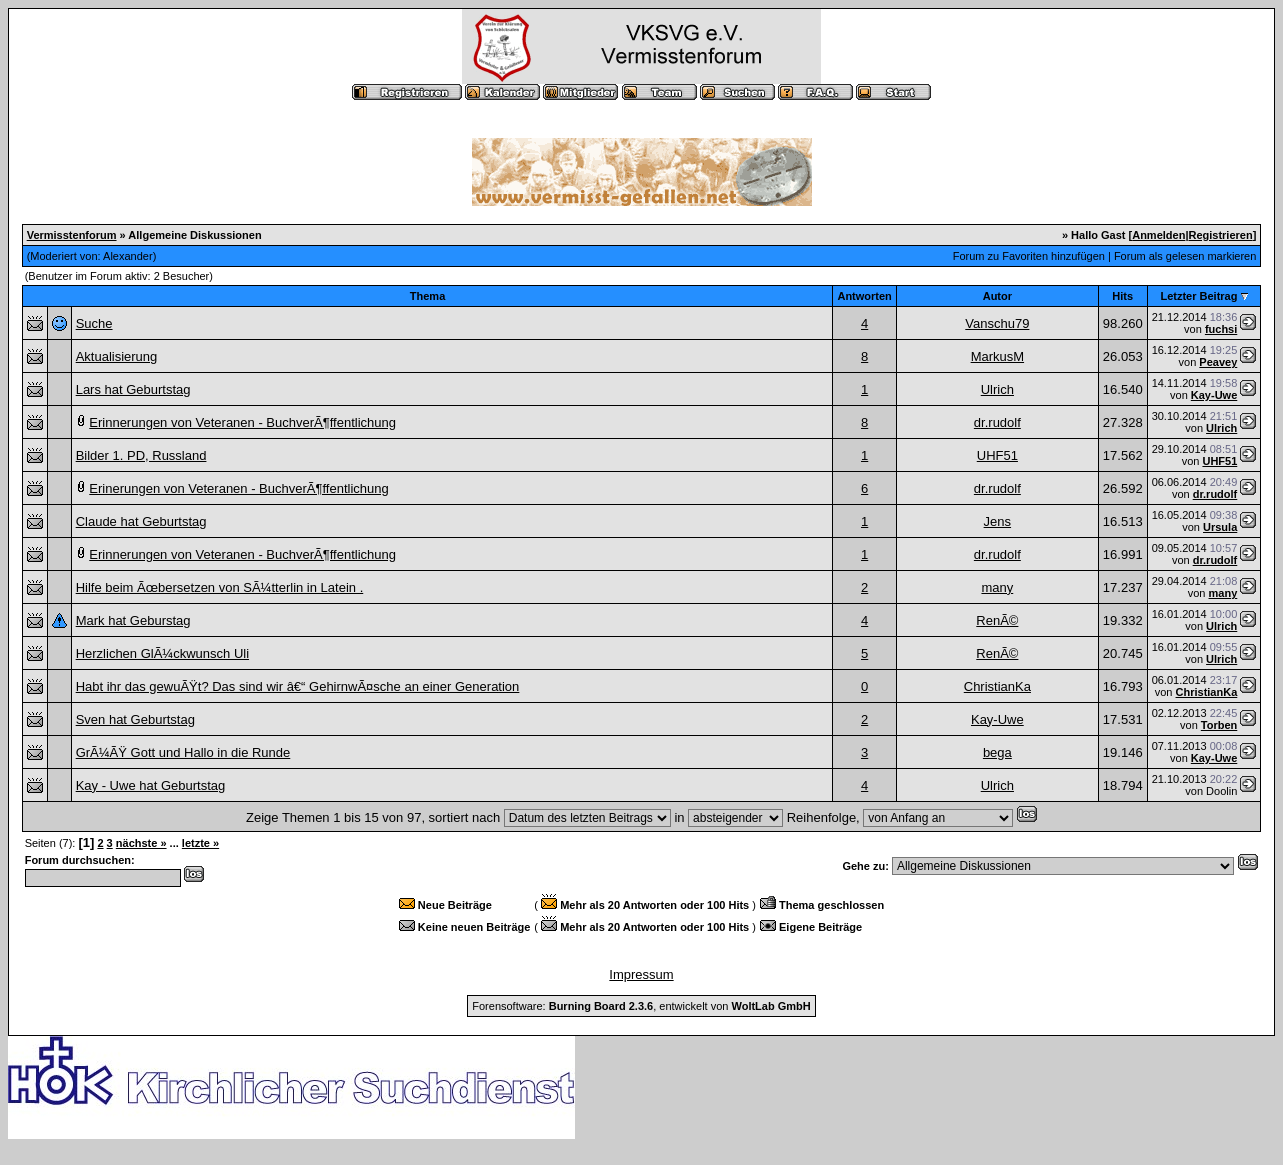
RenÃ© (997, 620)
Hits (1122, 296)
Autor (997, 296)
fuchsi (1221, 329)
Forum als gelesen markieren (1185, 256)
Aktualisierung (117, 356)
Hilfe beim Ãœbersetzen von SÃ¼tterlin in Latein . (220, 587)
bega (997, 752)
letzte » (200, 843)
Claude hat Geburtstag (141, 521)
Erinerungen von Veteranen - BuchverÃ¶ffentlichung (238, 488)
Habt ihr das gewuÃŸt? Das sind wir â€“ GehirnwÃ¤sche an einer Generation (298, 686)
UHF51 (997, 455)
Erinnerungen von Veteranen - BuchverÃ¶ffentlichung (242, 422)
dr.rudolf (997, 422)
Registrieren (1220, 235)
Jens (997, 521)
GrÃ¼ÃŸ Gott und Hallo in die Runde (183, 752)
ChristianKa (997, 686)
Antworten (864, 296)
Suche (94, 323)
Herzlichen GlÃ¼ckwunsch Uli (162, 653)
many (997, 587)
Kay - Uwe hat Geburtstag (151, 785)
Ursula (1220, 527)
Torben (1219, 725)
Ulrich (997, 389)
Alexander (128, 256)
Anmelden (1158, 235)
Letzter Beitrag (1198, 296)
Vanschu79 (997, 323)
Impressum (641, 974)
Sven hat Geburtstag (135, 719)
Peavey (1218, 362)
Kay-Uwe (1214, 395)
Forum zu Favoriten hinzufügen (1029, 256)
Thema (427, 296)
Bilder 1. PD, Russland (141, 455)
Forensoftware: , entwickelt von (641, 1006)
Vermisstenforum (72, 235)
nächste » (141, 843)
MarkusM (997, 356)
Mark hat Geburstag (133, 620)
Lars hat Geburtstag (133, 389)
